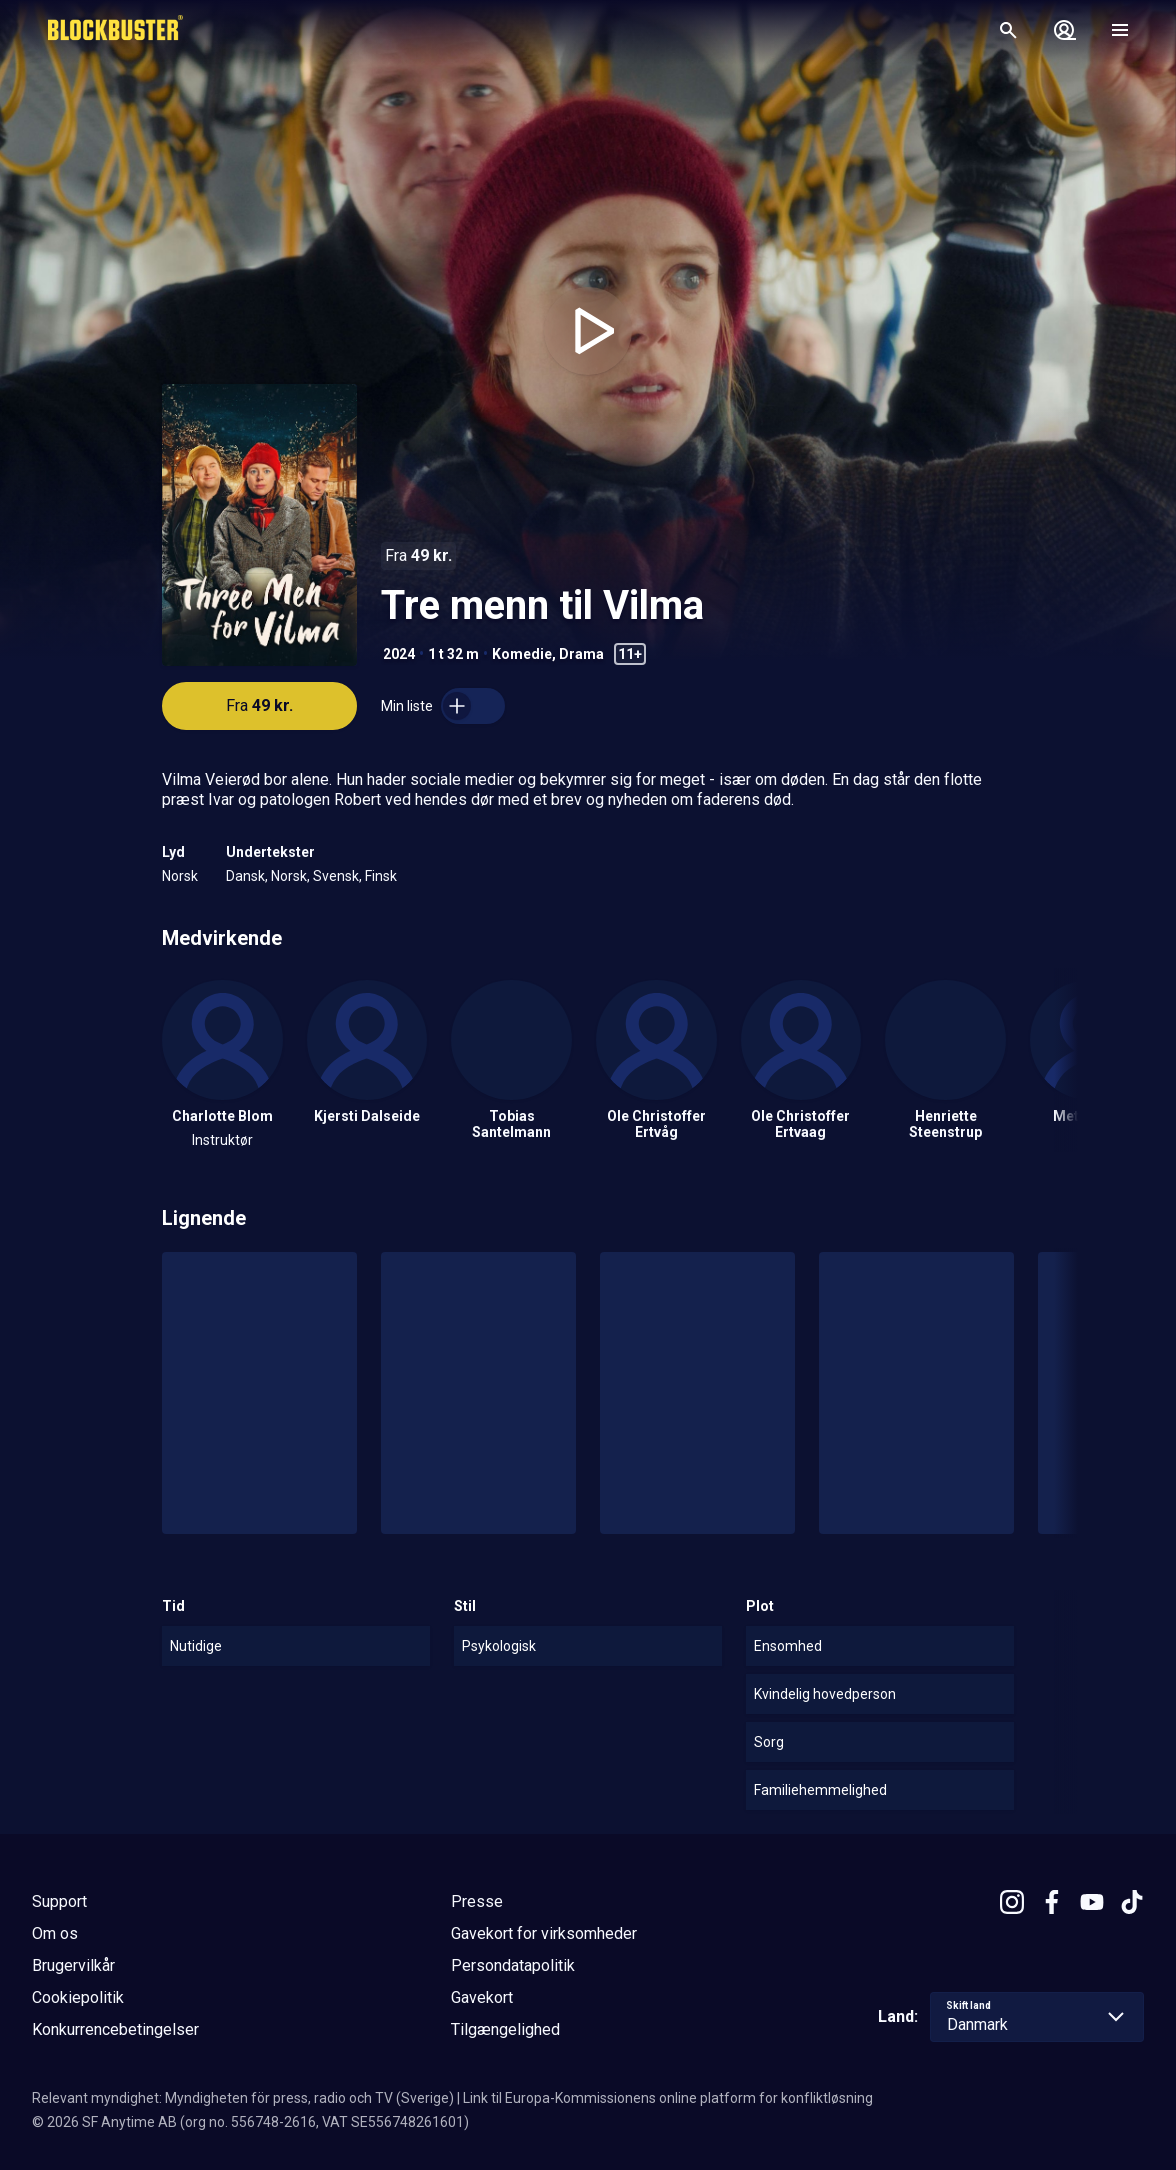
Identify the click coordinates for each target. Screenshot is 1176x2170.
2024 (399, 654)
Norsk (180, 876)
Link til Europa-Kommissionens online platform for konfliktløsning (668, 2098)
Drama (581, 654)
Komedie (522, 654)
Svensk (336, 876)
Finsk (381, 876)
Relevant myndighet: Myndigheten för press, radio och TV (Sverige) (243, 2098)
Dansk (245, 876)
